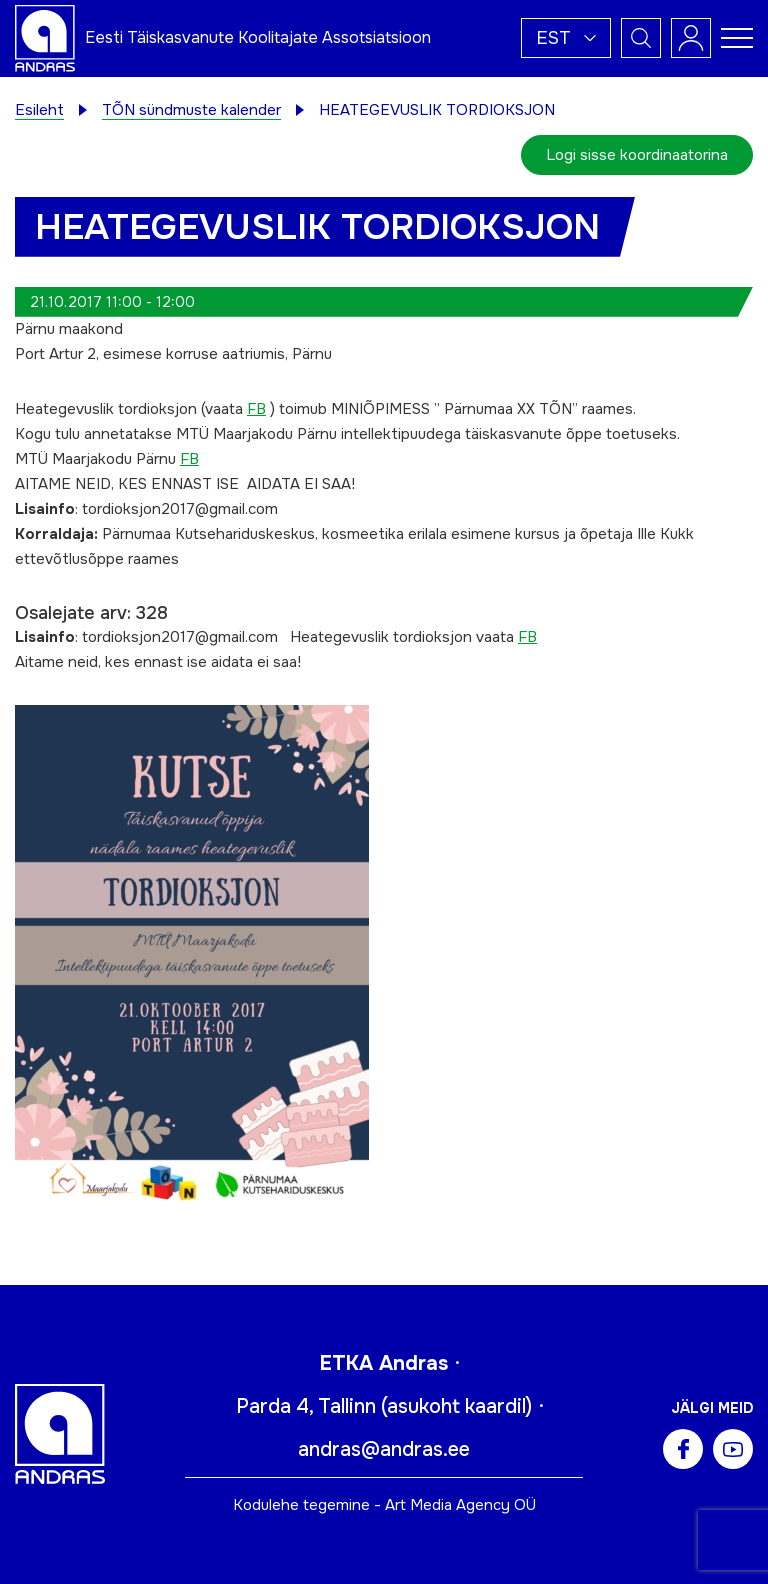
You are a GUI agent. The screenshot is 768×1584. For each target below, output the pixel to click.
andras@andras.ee (384, 1449)
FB (256, 409)
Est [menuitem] (553, 38)
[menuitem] (566, 38)
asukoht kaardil (456, 1406)
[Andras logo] (45, 37)
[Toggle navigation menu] (737, 38)
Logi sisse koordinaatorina (637, 155)
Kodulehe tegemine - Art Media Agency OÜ (384, 1505)
